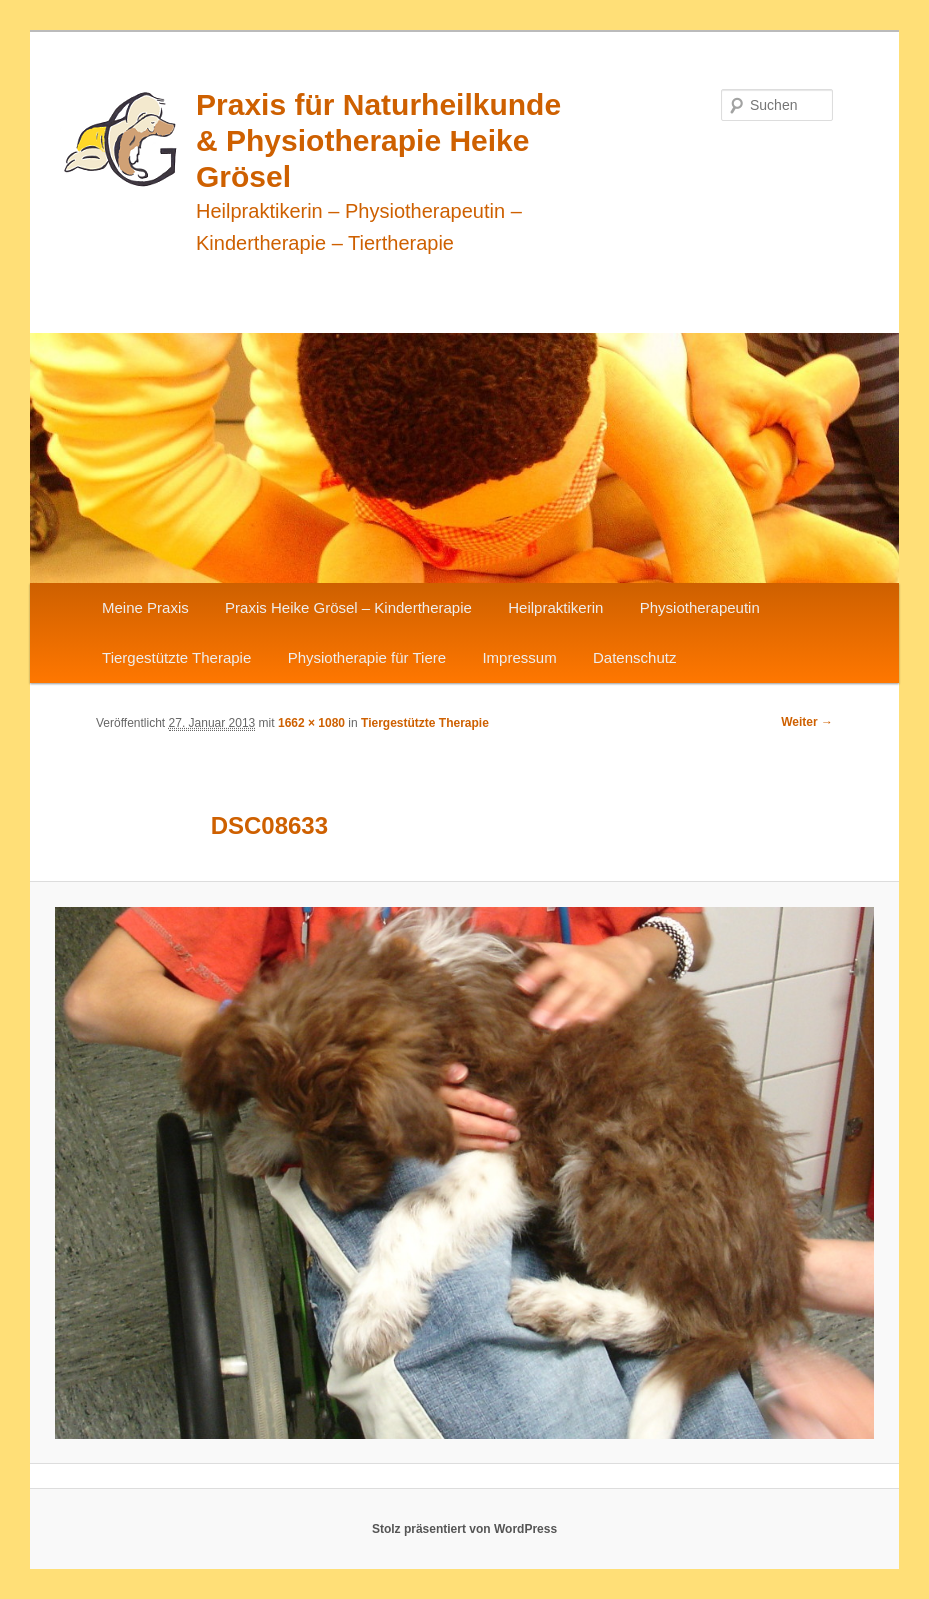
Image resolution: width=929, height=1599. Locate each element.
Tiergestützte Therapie (176, 657)
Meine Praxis (145, 607)
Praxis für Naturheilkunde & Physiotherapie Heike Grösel (378, 140)
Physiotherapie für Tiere (367, 657)
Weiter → (807, 722)
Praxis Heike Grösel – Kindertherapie (348, 607)
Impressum (519, 657)
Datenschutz (634, 657)
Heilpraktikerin (555, 607)
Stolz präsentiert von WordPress (464, 1529)
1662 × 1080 (311, 723)
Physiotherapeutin (700, 607)
